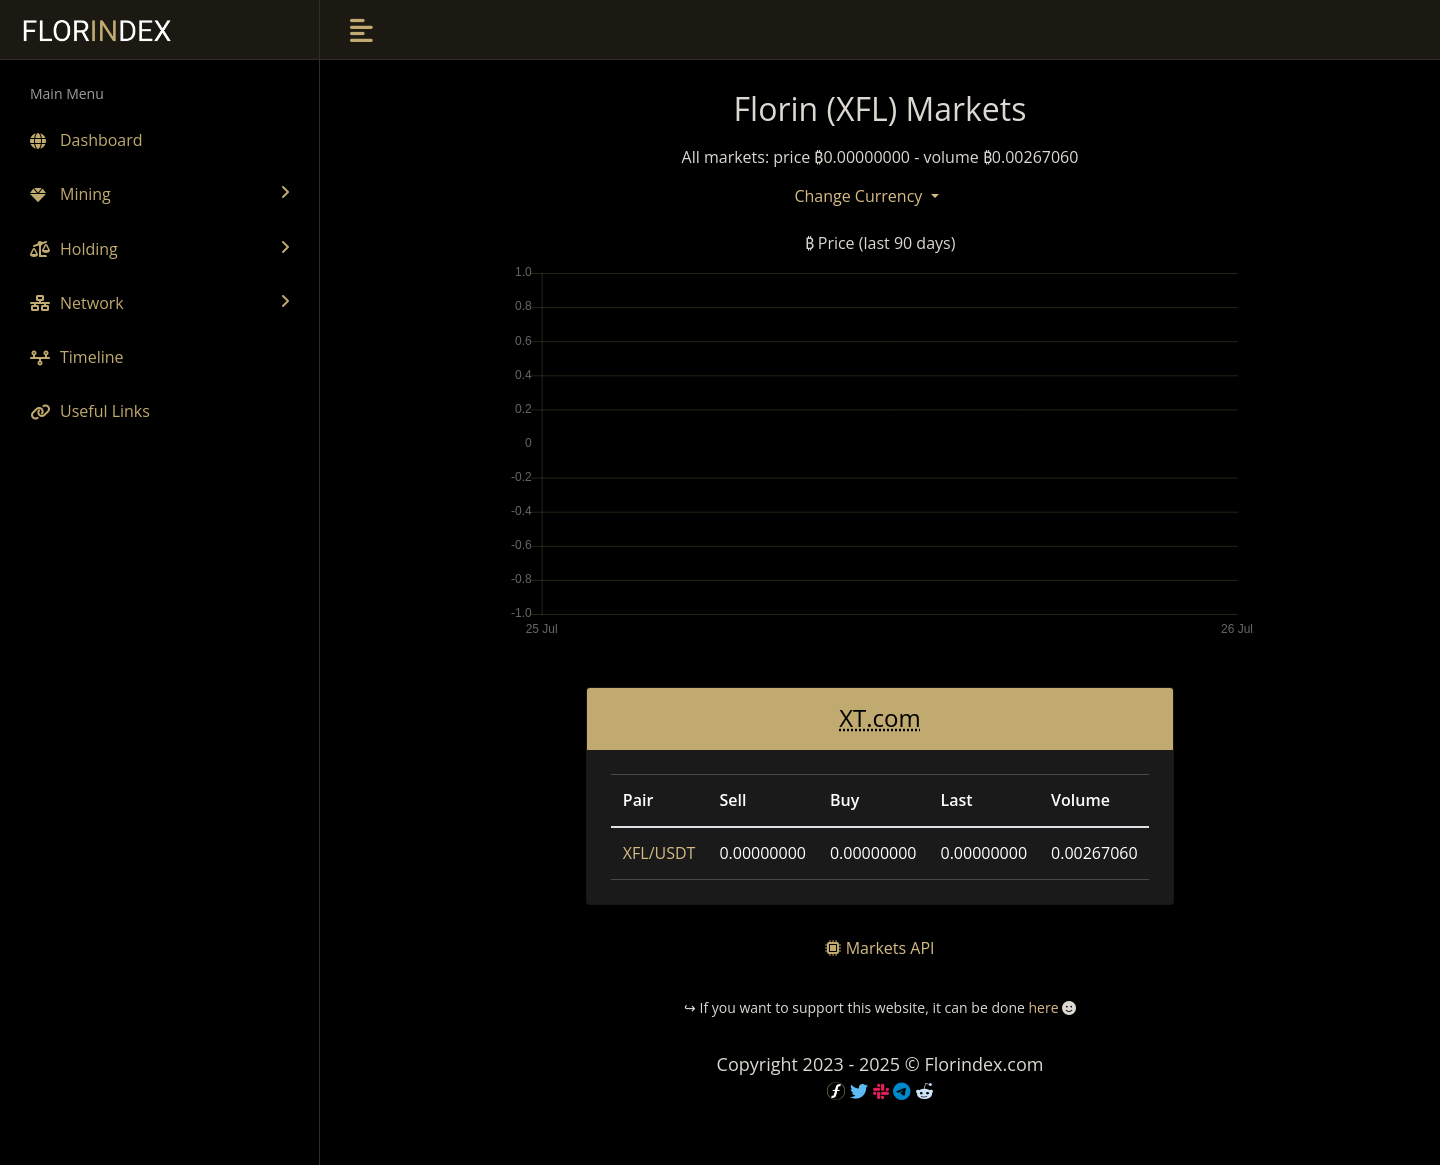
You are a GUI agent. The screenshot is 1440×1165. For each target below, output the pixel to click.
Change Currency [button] (860, 196)
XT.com (880, 717)
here (1043, 1007)
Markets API (890, 948)
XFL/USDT (659, 853)
